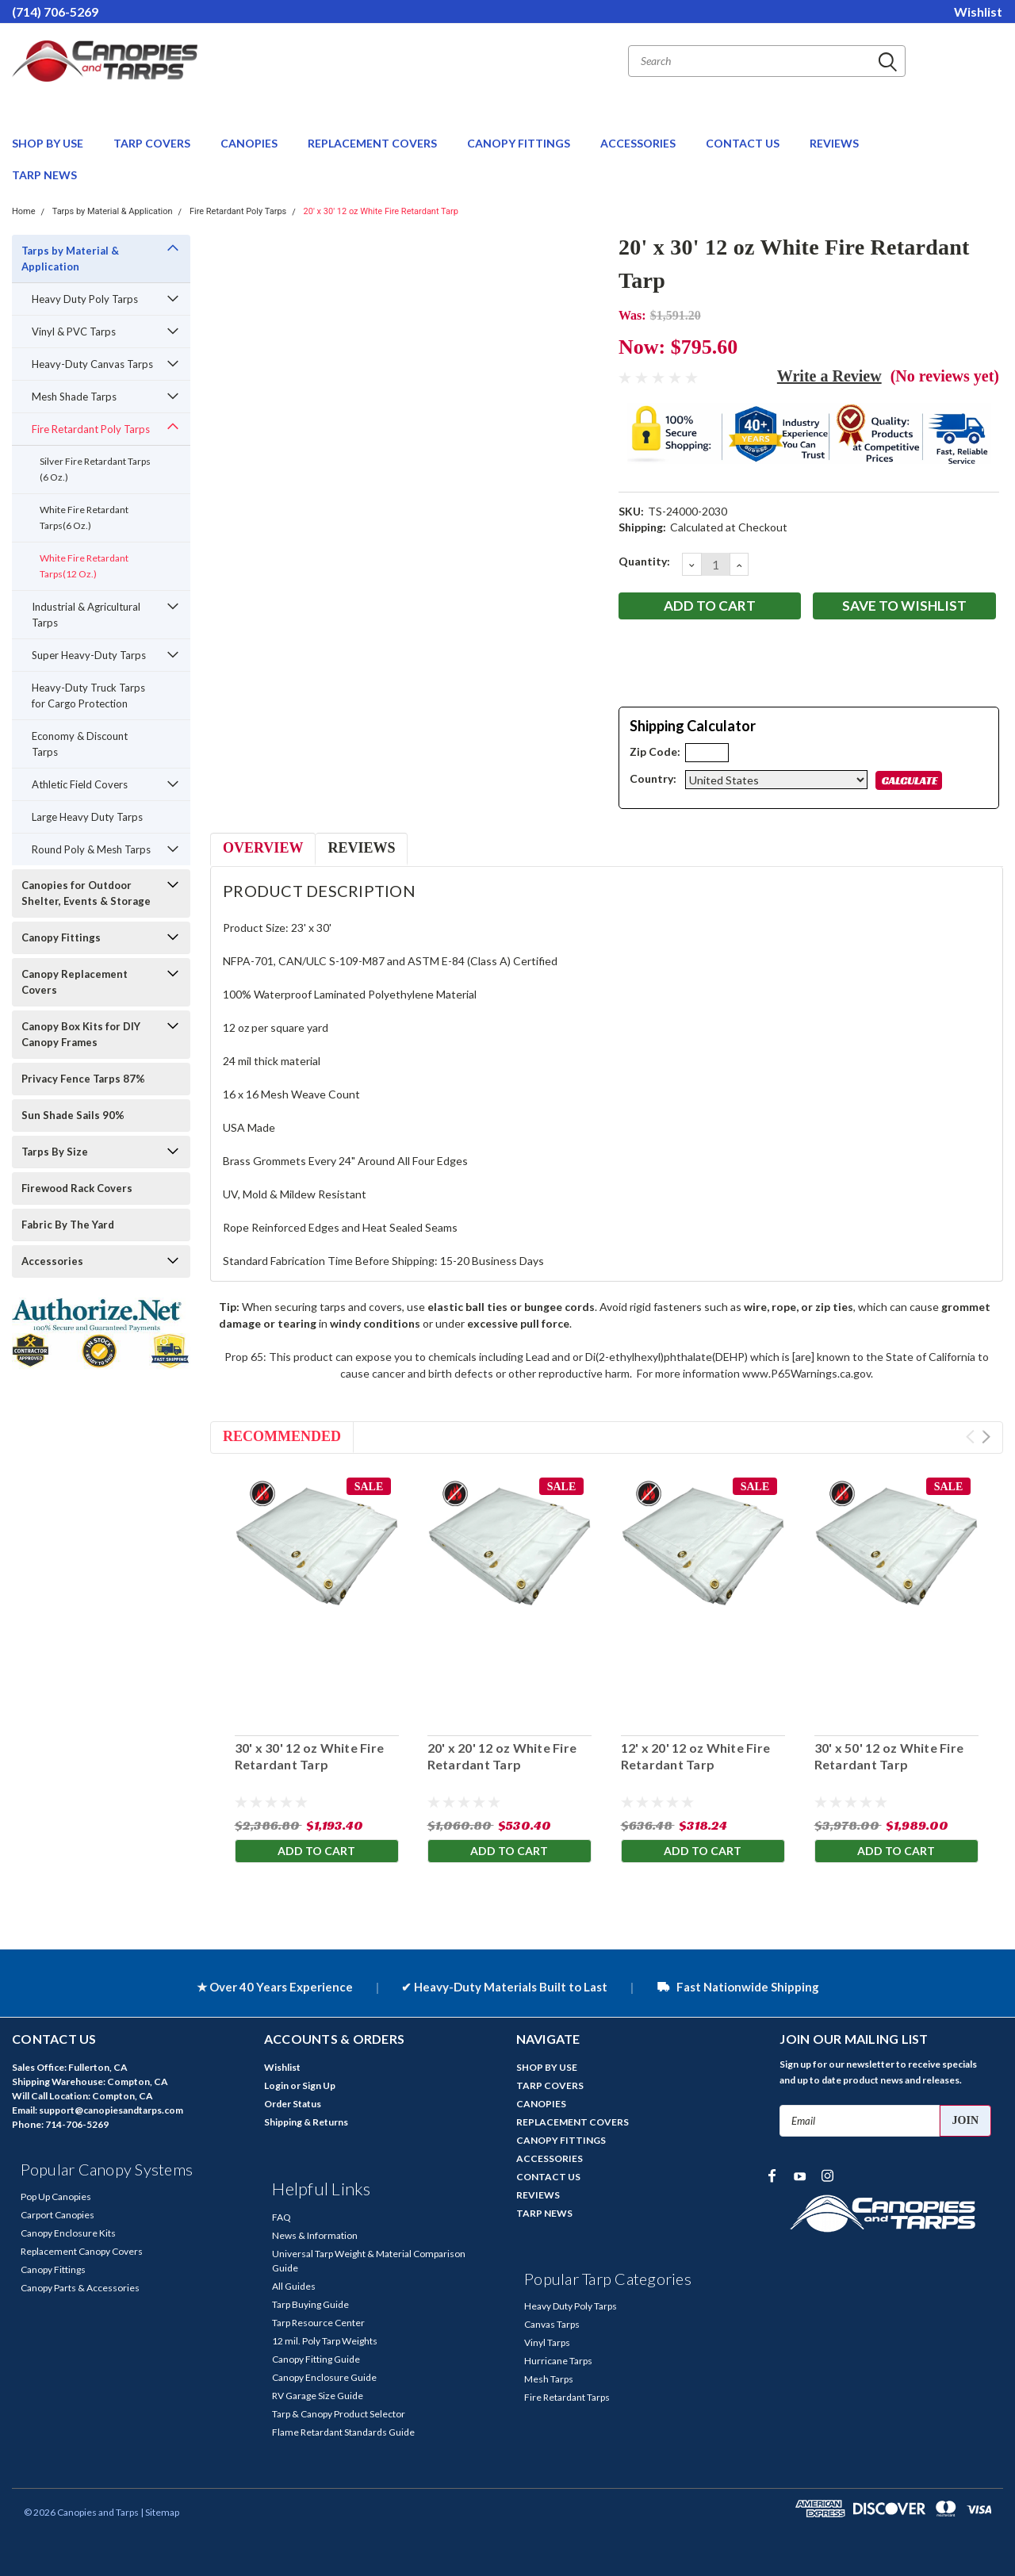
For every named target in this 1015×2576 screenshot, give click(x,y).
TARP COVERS (153, 143)
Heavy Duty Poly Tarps (85, 299)
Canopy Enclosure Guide (324, 2377)
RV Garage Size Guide (317, 2396)
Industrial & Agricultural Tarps (86, 614)
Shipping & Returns (306, 2122)
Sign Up (318, 2085)
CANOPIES (250, 143)
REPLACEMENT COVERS (373, 143)
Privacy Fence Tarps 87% (83, 1078)
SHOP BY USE (49, 143)
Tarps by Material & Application (112, 211)
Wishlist (978, 11)
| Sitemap (159, 2512)
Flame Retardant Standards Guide (343, 2432)
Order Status (292, 2104)
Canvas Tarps (552, 2324)
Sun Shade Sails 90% (72, 1115)
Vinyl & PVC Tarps (74, 331)
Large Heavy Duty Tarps (87, 817)
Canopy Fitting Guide (316, 2359)
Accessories (52, 1261)
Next (986, 1437)
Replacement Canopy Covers (82, 2251)
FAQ (281, 2217)
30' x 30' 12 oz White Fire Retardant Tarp (309, 1756)
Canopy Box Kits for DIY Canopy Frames (80, 1034)
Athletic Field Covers (80, 784)
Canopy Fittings (61, 937)
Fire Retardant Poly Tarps (238, 211)
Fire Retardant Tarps (567, 2397)
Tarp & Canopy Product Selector (338, 2414)
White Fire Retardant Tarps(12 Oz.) (84, 566)
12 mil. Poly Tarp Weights (324, 2341)
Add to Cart (316, 1851)
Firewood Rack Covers (76, 1188)
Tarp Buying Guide (310, 2304)
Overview (263, 848)
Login (276, 2085)
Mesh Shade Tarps (74, 396)
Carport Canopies (57, 2215)
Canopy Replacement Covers (74, 982)
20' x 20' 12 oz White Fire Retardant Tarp (502, 1756)
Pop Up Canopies (56, 2196)
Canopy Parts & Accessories (80, 2288)
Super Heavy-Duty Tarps (89, 655)
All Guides (294, 2286)
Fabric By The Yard (67, 1224)
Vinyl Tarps (547, 2342)
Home (24, 211)
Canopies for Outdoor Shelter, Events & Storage (86, 893)
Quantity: (644, 561)
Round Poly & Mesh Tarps (91, 849)
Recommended (282, 1436)
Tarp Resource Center (318, 2323)
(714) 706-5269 (55, 11)
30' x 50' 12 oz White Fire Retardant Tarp (888, 1756)
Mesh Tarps (548, 2379)
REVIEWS (834, 143)
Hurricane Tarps (558, 2361)
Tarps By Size (54, 1151)
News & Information (315, 2235)
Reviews (361, 848)
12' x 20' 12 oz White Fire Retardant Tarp (696, 1756)
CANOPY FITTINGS (520, 143)
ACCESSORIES (639, 143)
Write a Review (829, 376)
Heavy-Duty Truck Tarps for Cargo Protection (88, 695)
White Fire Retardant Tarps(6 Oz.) (84, 517)
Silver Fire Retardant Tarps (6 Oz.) (95, 469)
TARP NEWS (44, 175)
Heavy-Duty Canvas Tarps (92, 364)
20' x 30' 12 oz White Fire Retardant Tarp (381, 211)
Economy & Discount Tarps (80, 744)
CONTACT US (744, 143)
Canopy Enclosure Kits (68, 2233)
